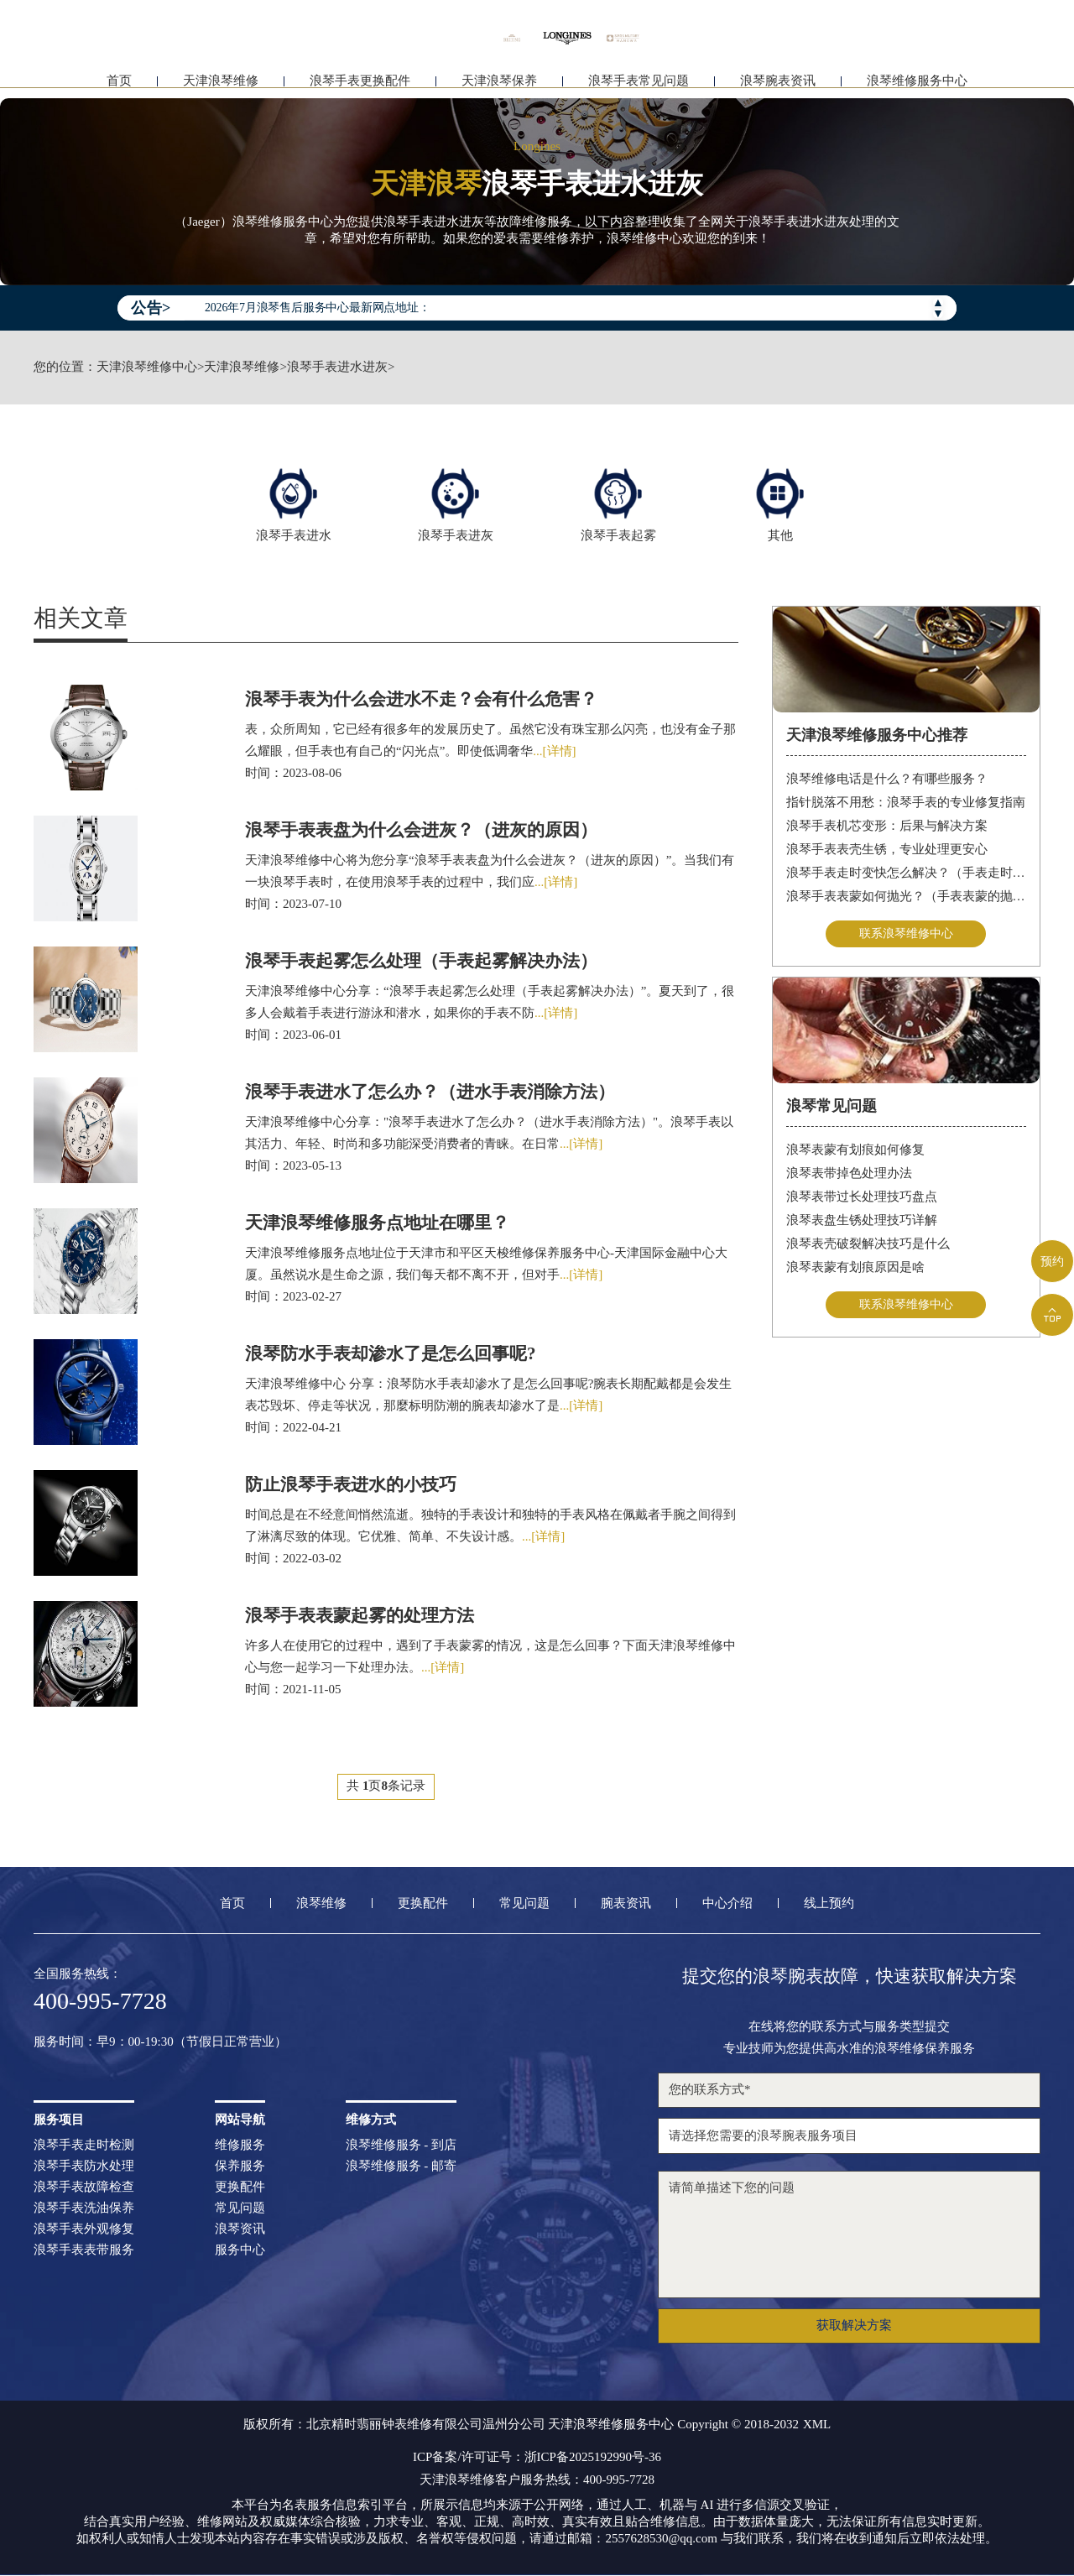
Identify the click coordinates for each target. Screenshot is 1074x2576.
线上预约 (829, 1904)
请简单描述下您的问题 (849, 2235)
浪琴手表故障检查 (84, 2188)
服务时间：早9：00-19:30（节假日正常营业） (160, 2042)
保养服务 (240, 2167)
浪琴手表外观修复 (84, 2230)
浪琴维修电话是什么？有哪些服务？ (887, 778)
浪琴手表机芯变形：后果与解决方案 (887, 825)
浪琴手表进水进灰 (337, 367)
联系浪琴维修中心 (906, 933)
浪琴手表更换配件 (360, 82)
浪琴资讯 (240, 2230)
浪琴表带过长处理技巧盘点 (861, 1198)
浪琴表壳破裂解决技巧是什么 (868, 1245)
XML (817, 2425)
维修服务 (240, 2146)
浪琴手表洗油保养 (84, 2209)
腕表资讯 (626, 1904)
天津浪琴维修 (220, 82)
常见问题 (524, 1904)
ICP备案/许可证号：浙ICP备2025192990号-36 (537, 2458)
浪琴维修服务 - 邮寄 (401, 2167)
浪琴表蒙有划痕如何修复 (855, 1151)
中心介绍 (727, 1904)
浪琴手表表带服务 (84, 2251)
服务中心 (240, 2251)
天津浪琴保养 (499, 82)
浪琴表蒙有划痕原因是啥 (855, 1268)
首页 (119, 82)
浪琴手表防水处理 (84, 2167)
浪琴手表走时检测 (84, 2146)
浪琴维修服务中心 (917, 82)
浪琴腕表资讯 (778, 82)
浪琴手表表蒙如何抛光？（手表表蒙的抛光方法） (906, 895)
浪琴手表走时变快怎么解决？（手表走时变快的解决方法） (906, 872)
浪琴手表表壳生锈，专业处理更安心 (887, 848)
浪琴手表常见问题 (638, 82)
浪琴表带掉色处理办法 (849, 1174)
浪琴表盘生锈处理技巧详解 (861, 1221)
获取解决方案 (854, 2326)
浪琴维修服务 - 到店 (401, 2146)
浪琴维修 (321, 1904)
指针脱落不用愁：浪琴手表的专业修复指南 (905, 801)
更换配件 (423, 1904)
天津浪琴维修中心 (146, 367)
